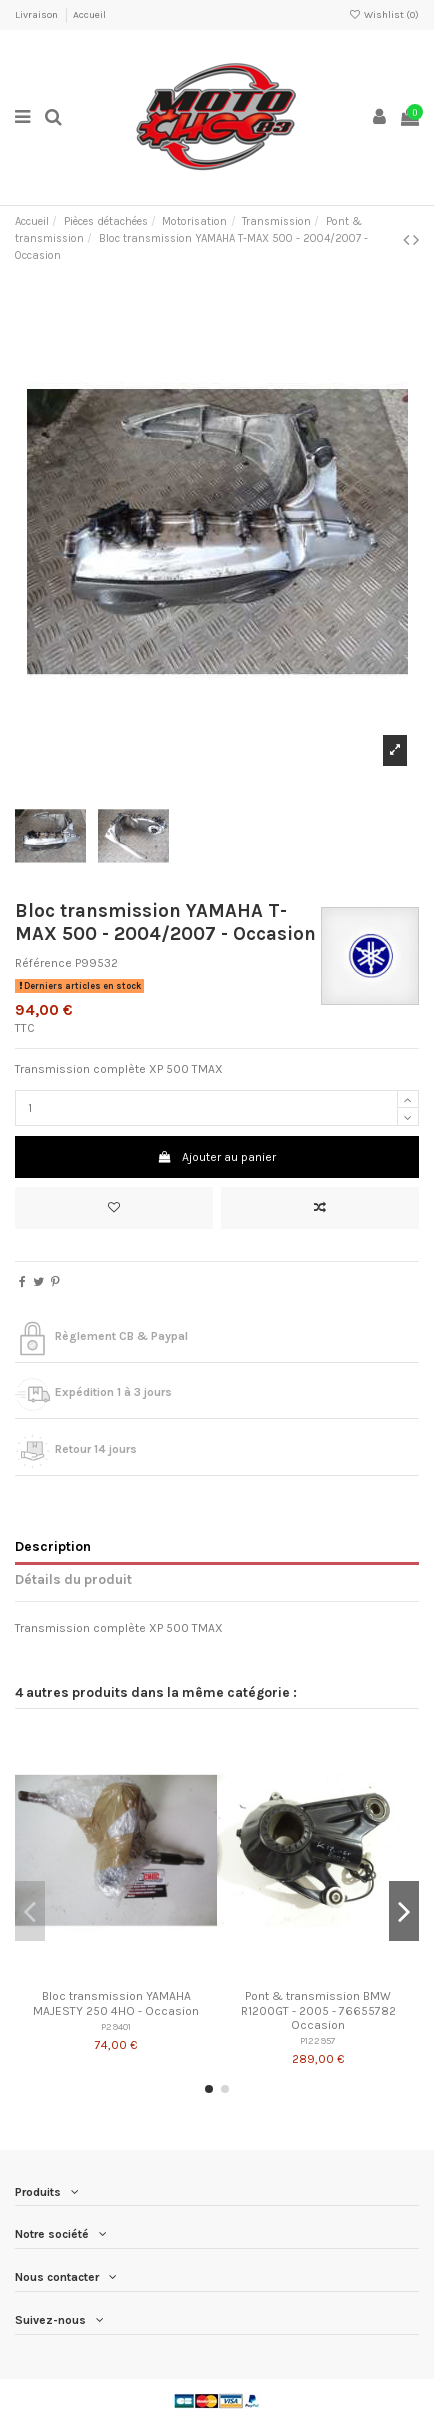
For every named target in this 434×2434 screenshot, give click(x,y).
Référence (43, 963)
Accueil (89, 15)
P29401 (116, 2026)
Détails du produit (73, 1579)
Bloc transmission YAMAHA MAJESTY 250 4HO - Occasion (116, 2003)
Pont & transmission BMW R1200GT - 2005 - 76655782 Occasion (318, 2010)
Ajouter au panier (217, 1157)
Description (53, 1546)
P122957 (318, 2040)
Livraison (37, 15)
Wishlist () (384, 15)
